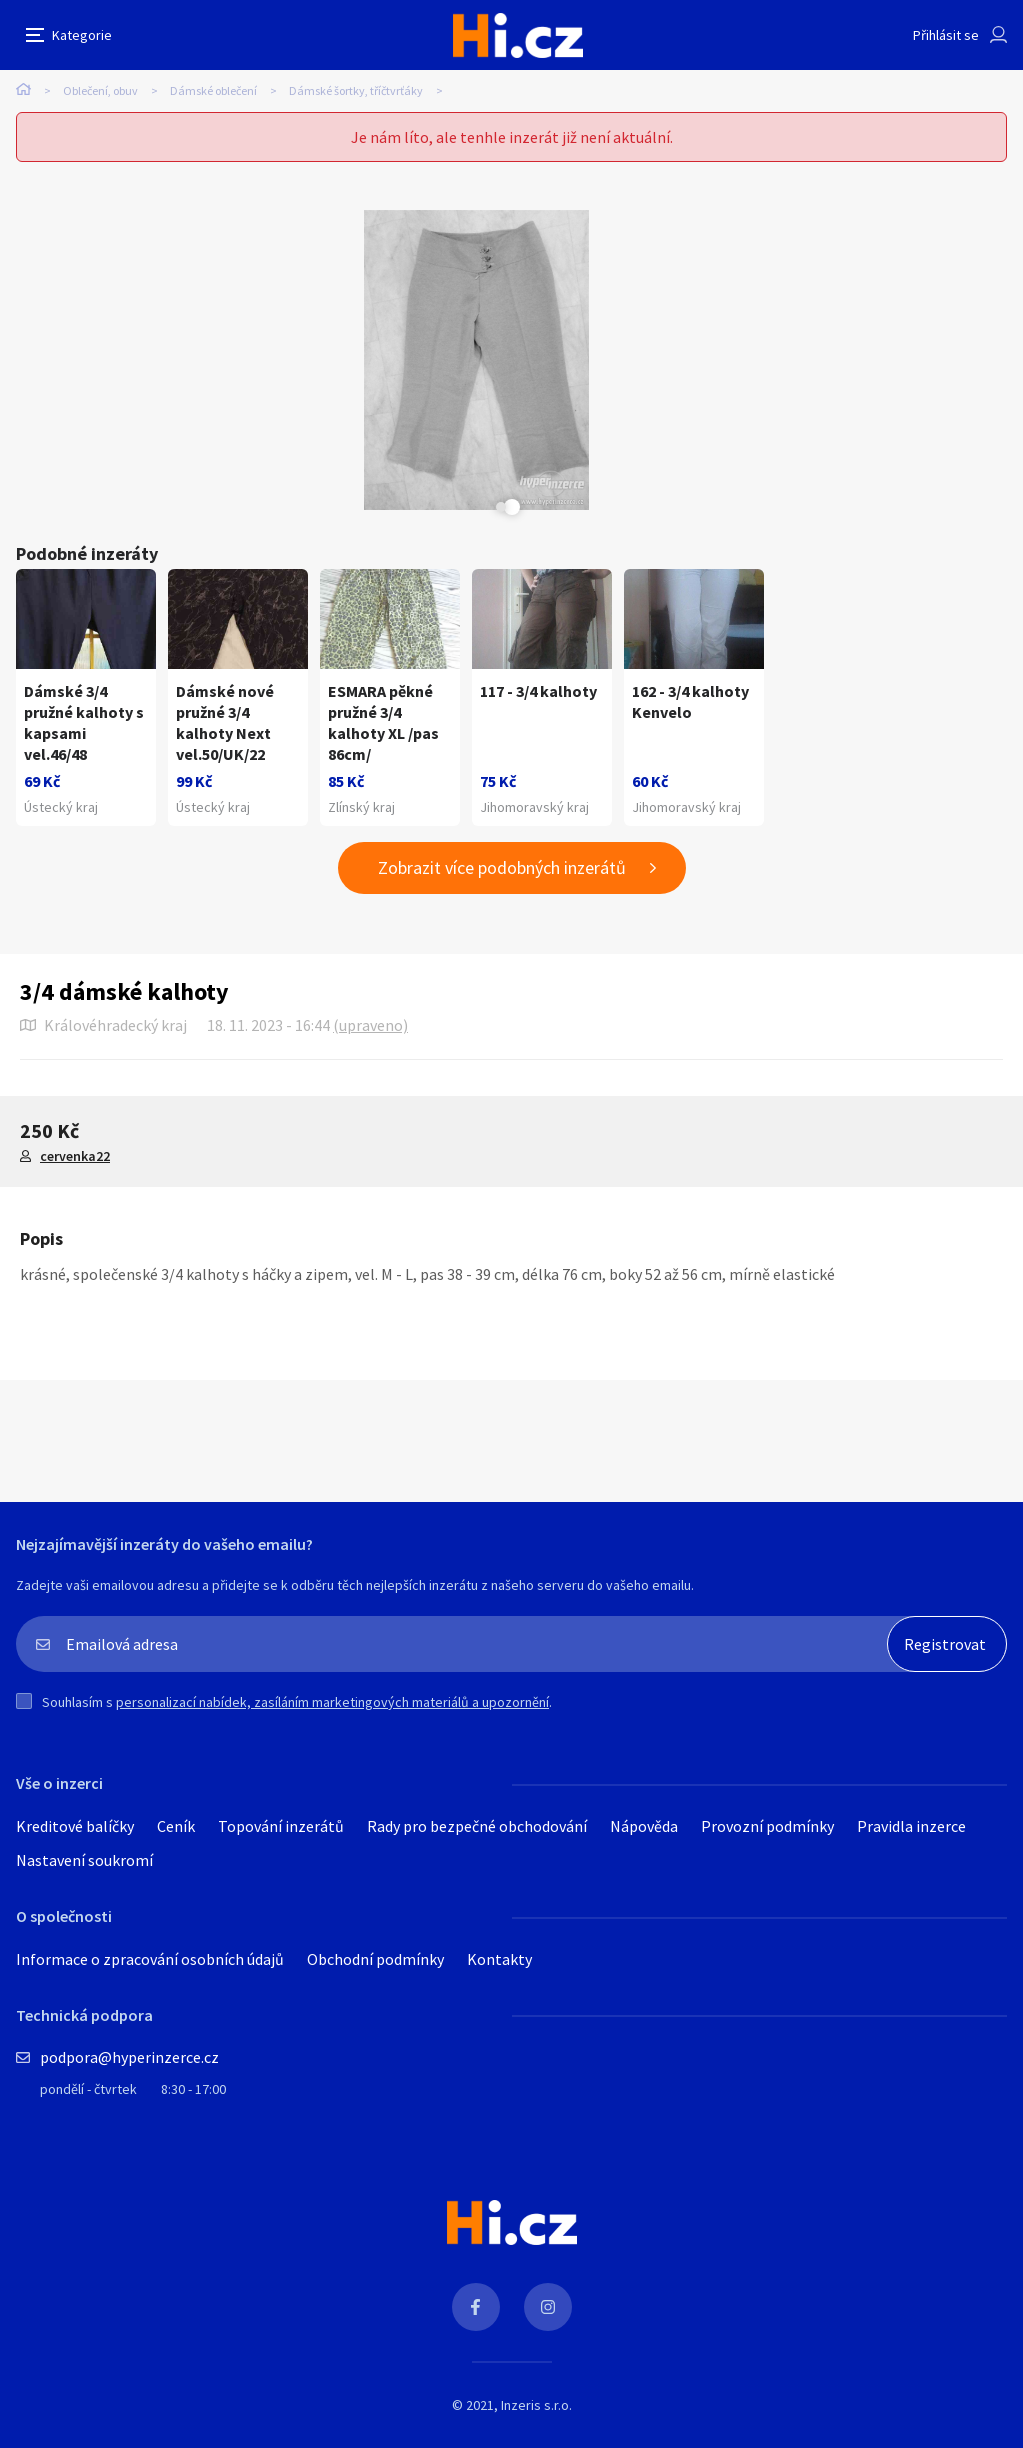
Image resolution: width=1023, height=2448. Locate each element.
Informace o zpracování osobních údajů (150, 1959)
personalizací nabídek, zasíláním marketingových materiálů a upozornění (332, 1702)
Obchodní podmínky (375, 1959)
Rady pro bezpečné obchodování (477, 1826)
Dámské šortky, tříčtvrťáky (356, 90)
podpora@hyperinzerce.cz (129, 2057)
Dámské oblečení (213, 90)
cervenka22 (75, 1156)
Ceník (176, 1826)
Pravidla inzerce (911, 1826)
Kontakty (499, 1959)
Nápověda (644, 1826)
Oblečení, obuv (100, 90)
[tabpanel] (476, 360)
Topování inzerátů (281, 1826)
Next (501, 507)
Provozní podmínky (767, 1826)
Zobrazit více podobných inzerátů (502, 867)
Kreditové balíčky (75, 1826)
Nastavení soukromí (84, 1860)
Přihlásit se (946, 35)
